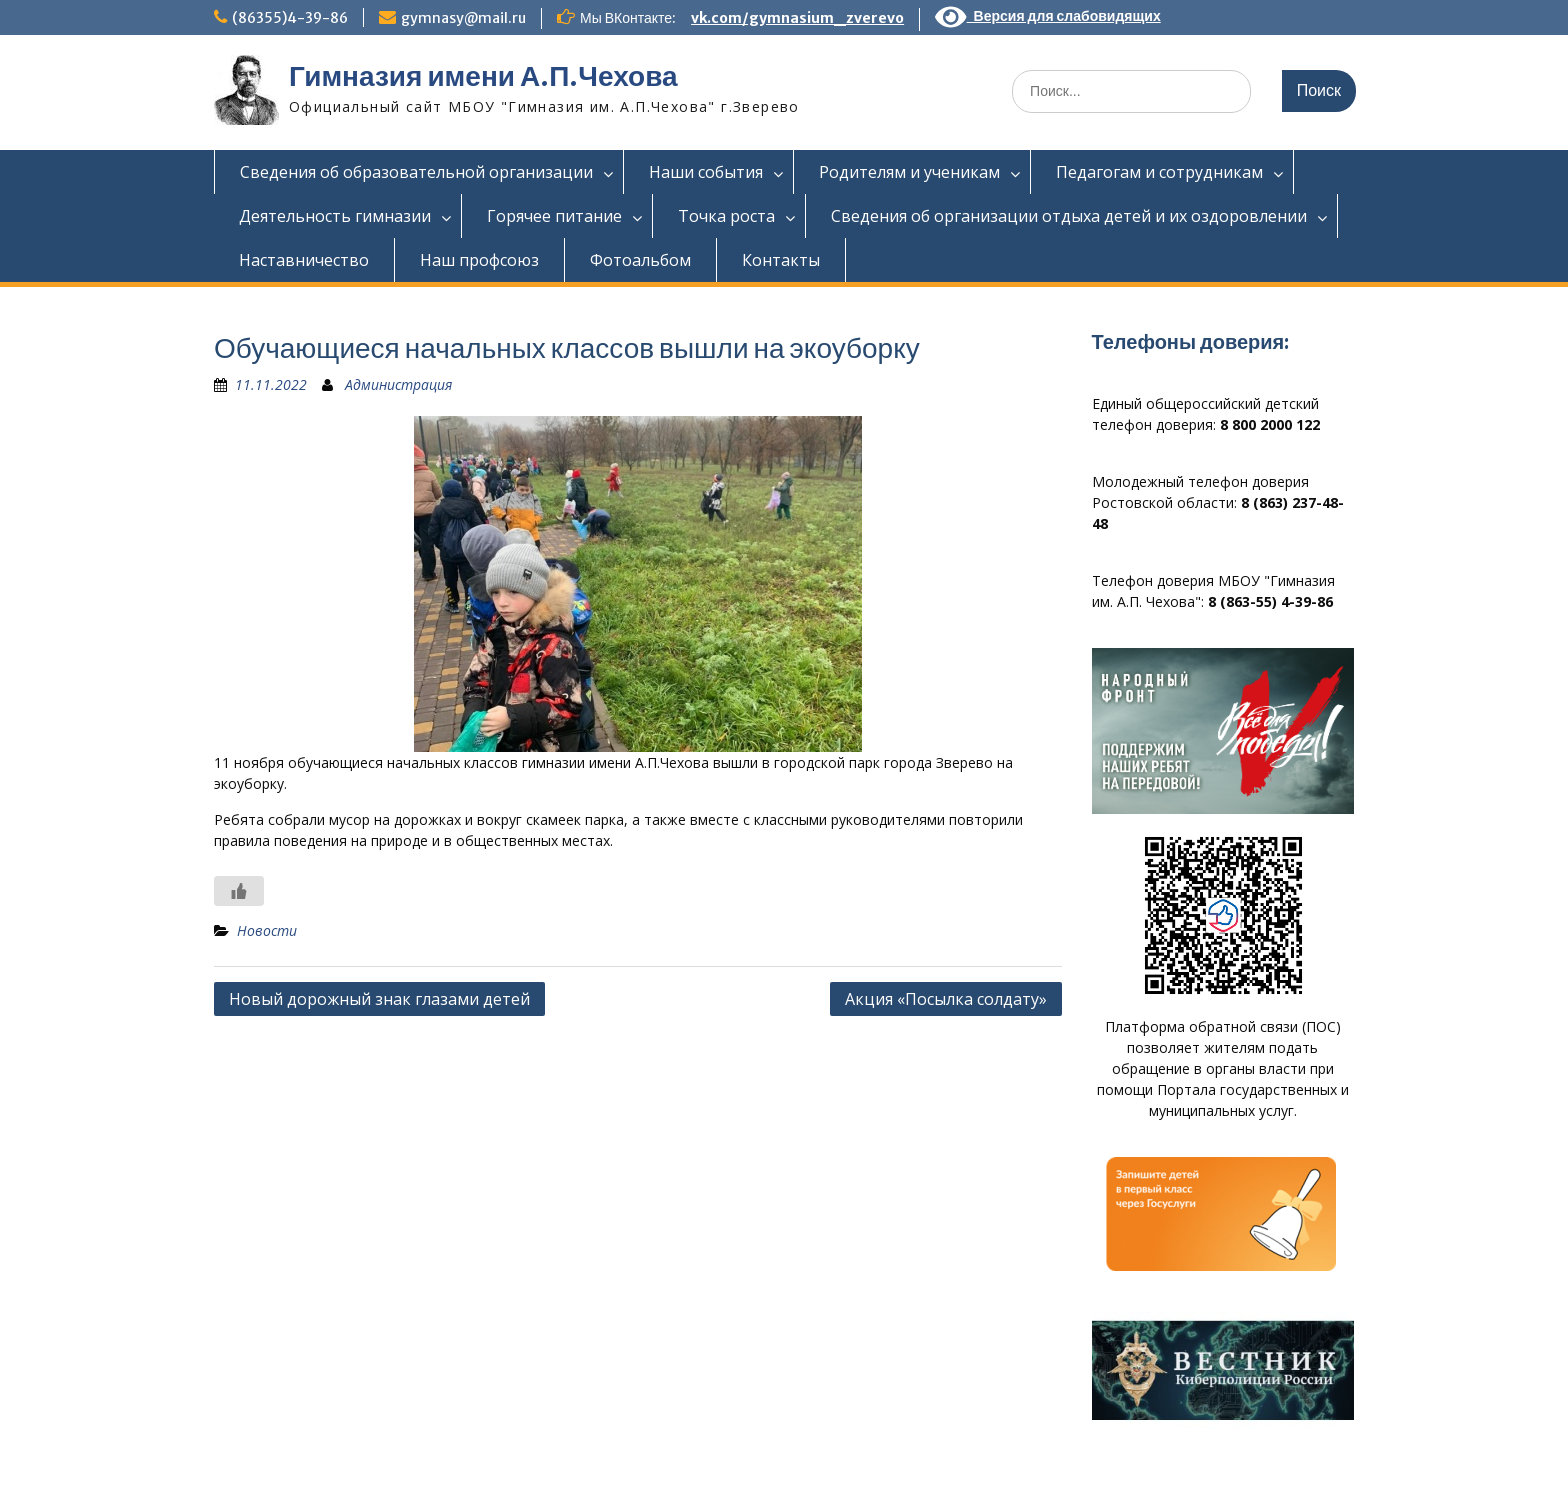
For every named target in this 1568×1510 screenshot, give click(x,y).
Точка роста (726, 216)
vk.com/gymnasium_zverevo (797, 18)
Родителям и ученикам (909, 172)
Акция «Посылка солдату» (946, 999)
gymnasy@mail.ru (463, 18)
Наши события (706, 172)
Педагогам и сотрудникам (1159, 172)
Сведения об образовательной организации (416, 172)
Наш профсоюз (479, 260)
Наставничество (304, 260)
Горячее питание (554, 216)
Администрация (398, 384)
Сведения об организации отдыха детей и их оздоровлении (1069, 216)
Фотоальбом (640, 260)
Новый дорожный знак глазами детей (379, 999)
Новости (267, 930)
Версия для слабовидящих (1048, 16)
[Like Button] (239, 891)
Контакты (781, 260)
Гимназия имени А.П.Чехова (483, 76)
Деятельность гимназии (335, 216)
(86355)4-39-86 (290, 18)
